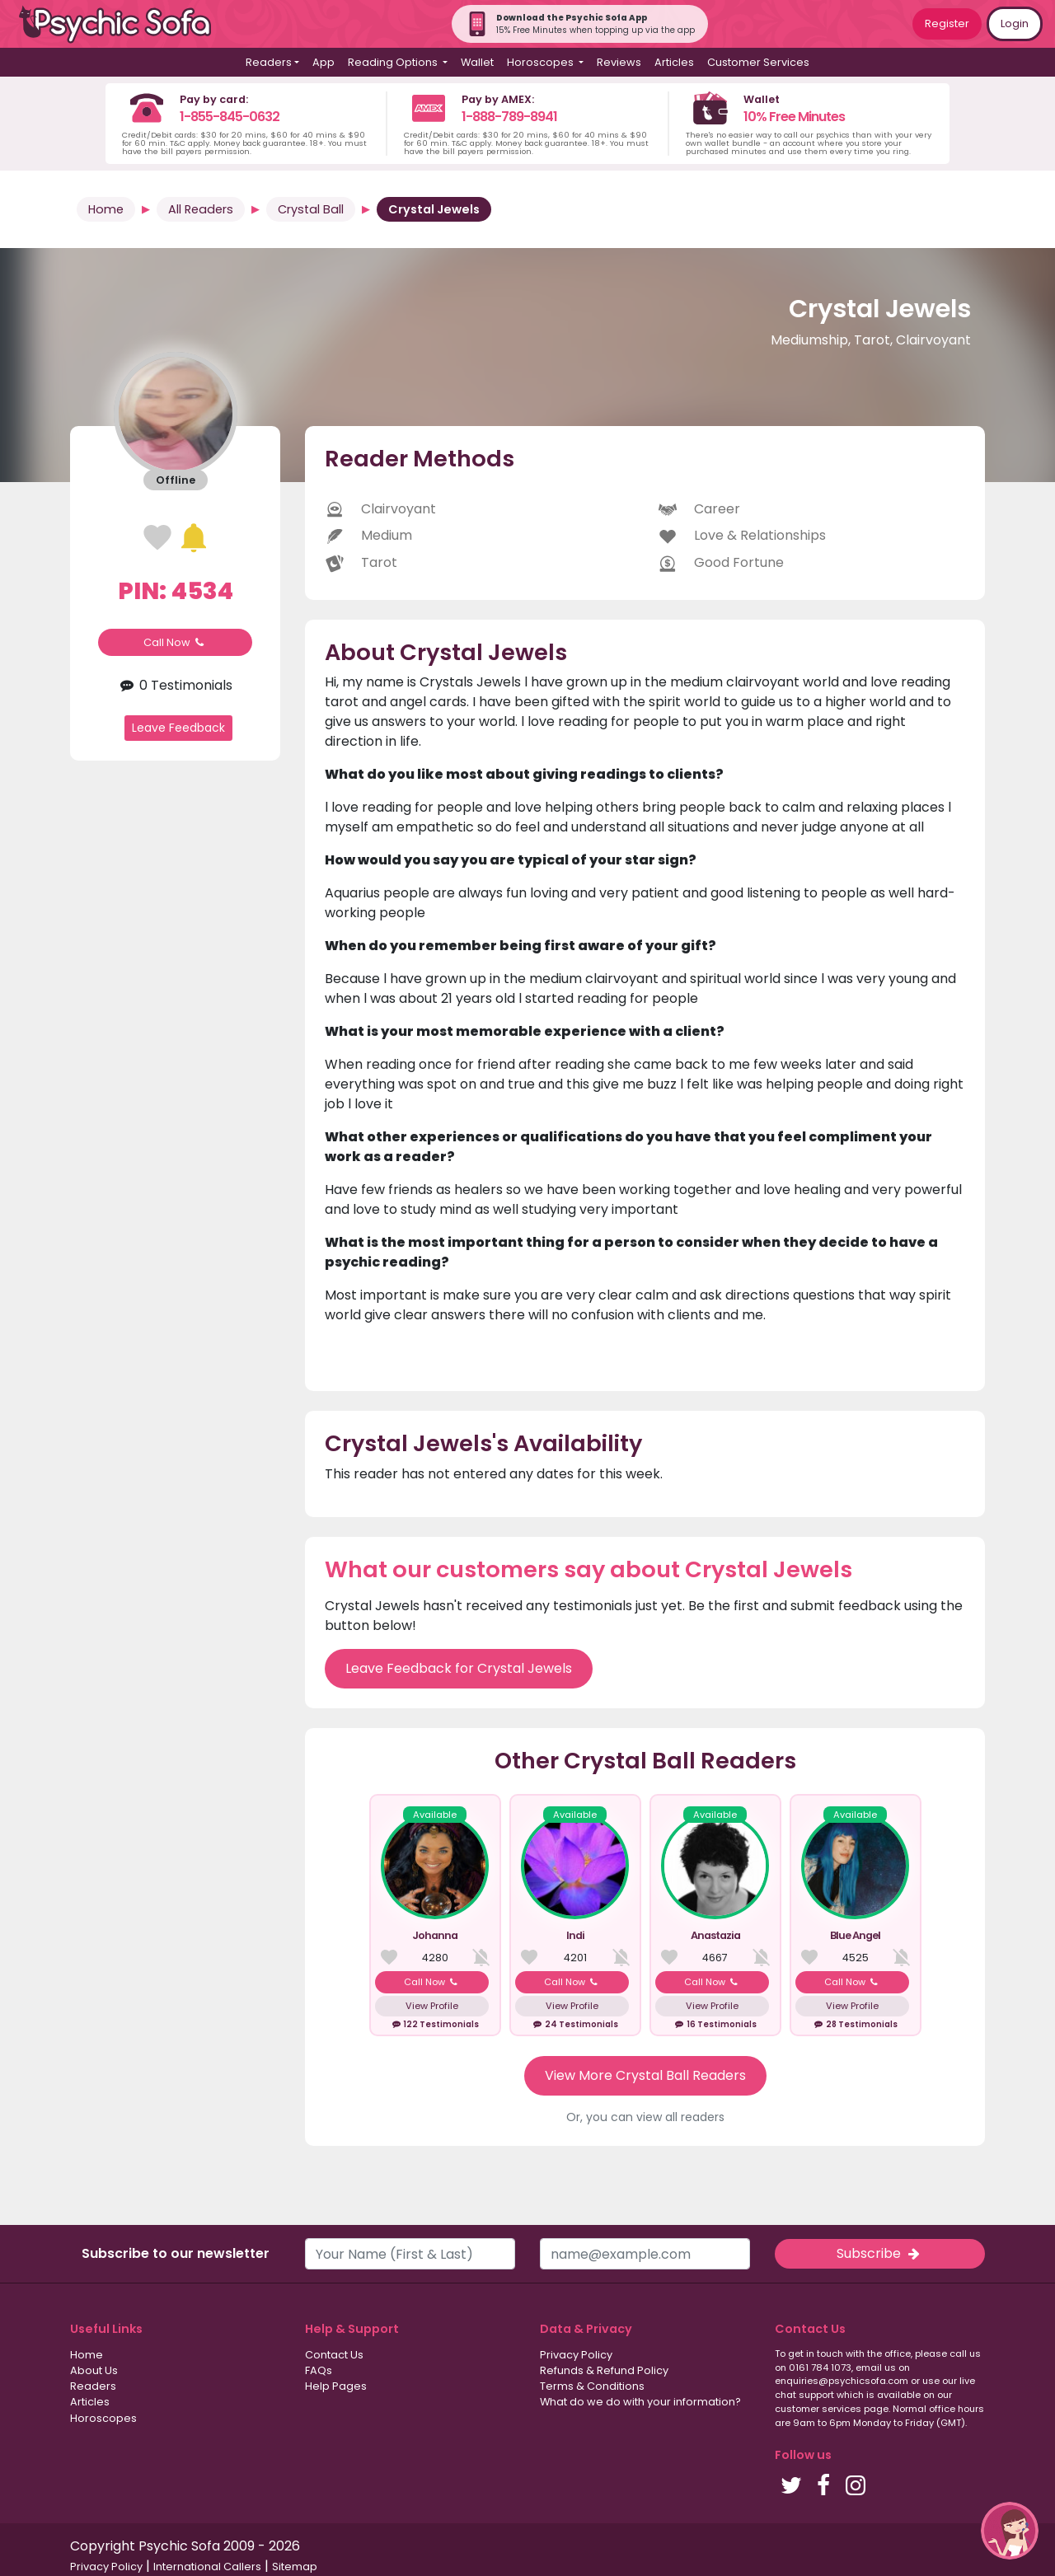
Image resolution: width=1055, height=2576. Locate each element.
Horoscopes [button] (541, 62)
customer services (818, 2408)
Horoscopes (103, 2418)
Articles (674, 62)
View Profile (432, 2005)
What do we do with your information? (640, 2402)
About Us (94, 2370)
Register (947, 23)
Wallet (477, 62)
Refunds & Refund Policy (604, 2370)
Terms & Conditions (592, 2386)
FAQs (318, 2370)
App (323, 62)
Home (106, 209)
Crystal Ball (311, 209)
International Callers (207, 2567)
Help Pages (336, 2386)
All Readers (200, 209)
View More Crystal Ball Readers (645, 2075)
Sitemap (294, 2567)
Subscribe (879, 2253)
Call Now (175, 642)
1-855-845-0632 (229, 116)
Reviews (619, 62)
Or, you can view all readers (645, 2117)
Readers (93, 2386)
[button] (1010, 2531)
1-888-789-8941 (509, 116)
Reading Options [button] (394, 62)
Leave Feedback (178, 727)
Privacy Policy (576, 2355)
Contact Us (334, 2355)
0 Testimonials (175, 685)
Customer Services (758, 62)
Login (1015, 23)
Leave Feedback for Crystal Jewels (458, 1668)
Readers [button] (269, 62)
